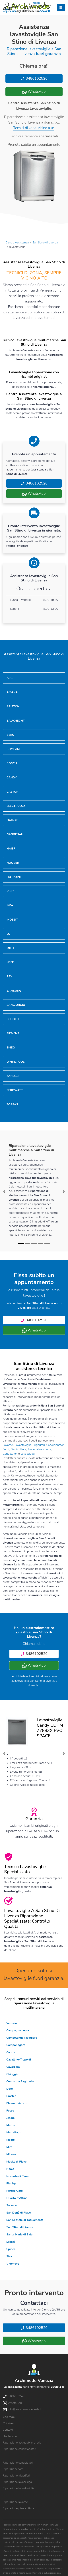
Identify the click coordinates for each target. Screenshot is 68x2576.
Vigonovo (12, 2264)
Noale (10, 2169)
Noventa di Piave (17, 2176)
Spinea (11, 2249)
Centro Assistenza (17, 243)
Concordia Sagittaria (20, 2081)
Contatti (8, 2430)
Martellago (13, 2132)
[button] (4, 1192)
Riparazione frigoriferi (16, 2476)
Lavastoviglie (23, 1445)
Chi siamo (9, 2423)
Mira (9, 2147)
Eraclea (11, 2096)
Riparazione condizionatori (19, 2449)
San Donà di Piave (18, 2213)
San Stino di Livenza (45, 243)
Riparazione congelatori (18, 2463)
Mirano (11, 2154)
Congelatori (10, 1454)
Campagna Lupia (17, 2030)
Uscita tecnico (11, 2436)
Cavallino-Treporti (18, 2060)
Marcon (11, 2125)
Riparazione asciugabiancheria (22, 2443)
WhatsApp (34, 91)
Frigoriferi (39, 1445)
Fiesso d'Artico (16, 2103)
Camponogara (15, 2045)
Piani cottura (18, 1449)
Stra (9, 2256)
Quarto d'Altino (16, 2198)
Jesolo (10, 2118)
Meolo (10, 2140)
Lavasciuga (27, 1454)
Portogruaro (14, 2191)
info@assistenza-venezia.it (22, 2409)
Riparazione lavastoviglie (18, 2488)
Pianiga (11, 2184)
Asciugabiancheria (39, 1449)
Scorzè (10, 2242)
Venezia (11, 2023)
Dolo (9, 2089)
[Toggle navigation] (61, 7)
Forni (6, 1449)
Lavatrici (8, 1445)
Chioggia (12, 2074)
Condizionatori (55, 1445)
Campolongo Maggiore (21, 2038)
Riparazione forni (13, 2469)
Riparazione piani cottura (18, 2508)
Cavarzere (13, 2067)
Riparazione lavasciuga (17, 2482)
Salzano (11, 2205)
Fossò (10, 2111)
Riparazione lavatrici (15, 2502)
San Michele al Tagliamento (25, 2220)
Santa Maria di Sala (19, 2235)
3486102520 (34, 78)
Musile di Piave (16, 2162)
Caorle (10, 2052)
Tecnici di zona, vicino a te (33, 127)
